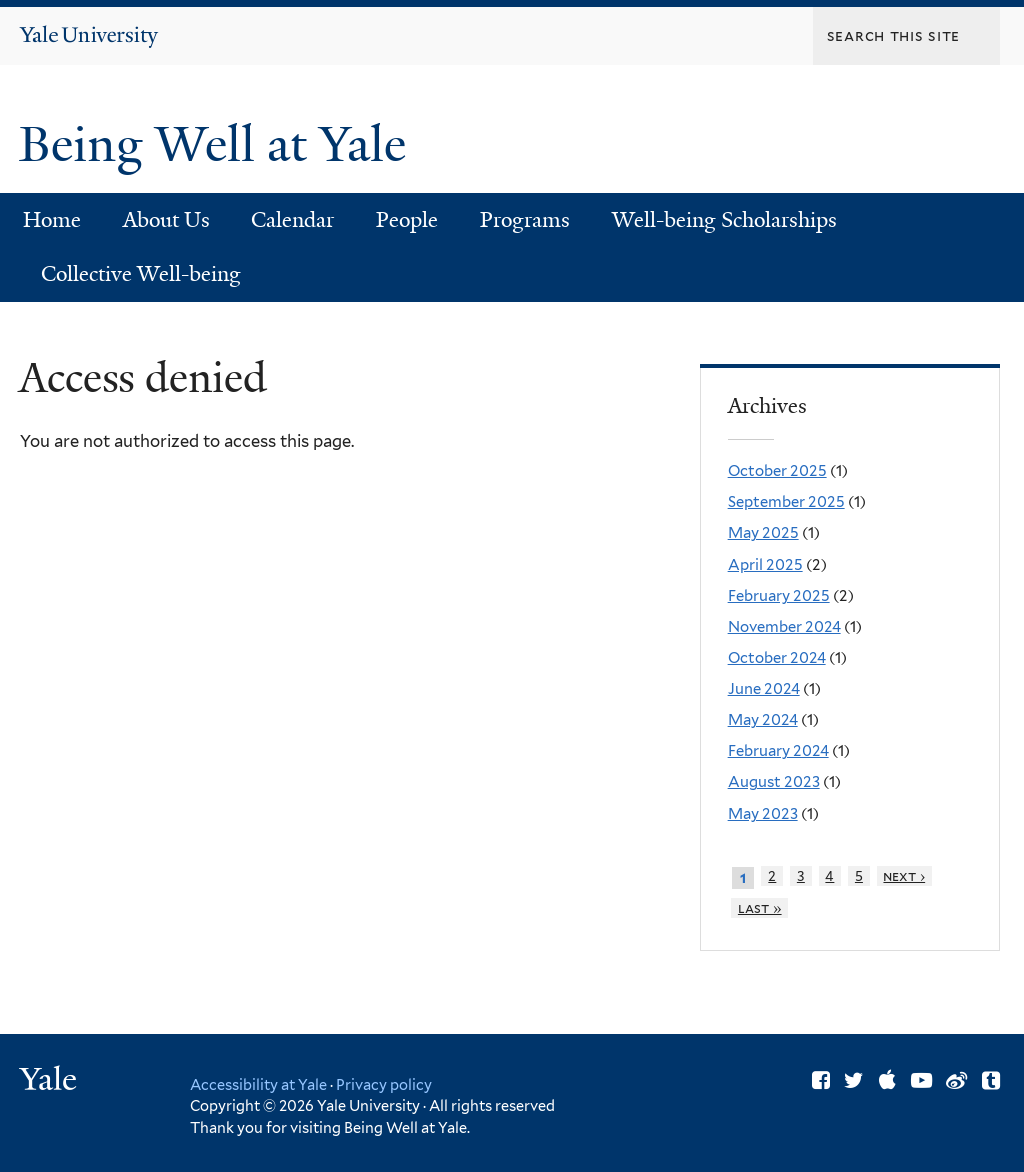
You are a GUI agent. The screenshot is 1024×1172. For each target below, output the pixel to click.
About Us (166, 220)
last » (760, 908)
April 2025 (765, 565)
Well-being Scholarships (724, 220)
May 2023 (763, 814)
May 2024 (763, 720)
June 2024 (764, 689)
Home (52, 220)
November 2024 (784, 627)
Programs (525, 220)
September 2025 (786, 502)
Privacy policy (384, 1084)
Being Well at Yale (218, 144)
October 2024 (777, 658)
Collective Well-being (141, 274)
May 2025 (763, 533)
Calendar (292, 220)
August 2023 (774, 782)
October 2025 (777, 471)
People (407, 220)
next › (904, 876)
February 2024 (778, 751)
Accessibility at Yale (258, 1084)
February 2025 (779, 596)
